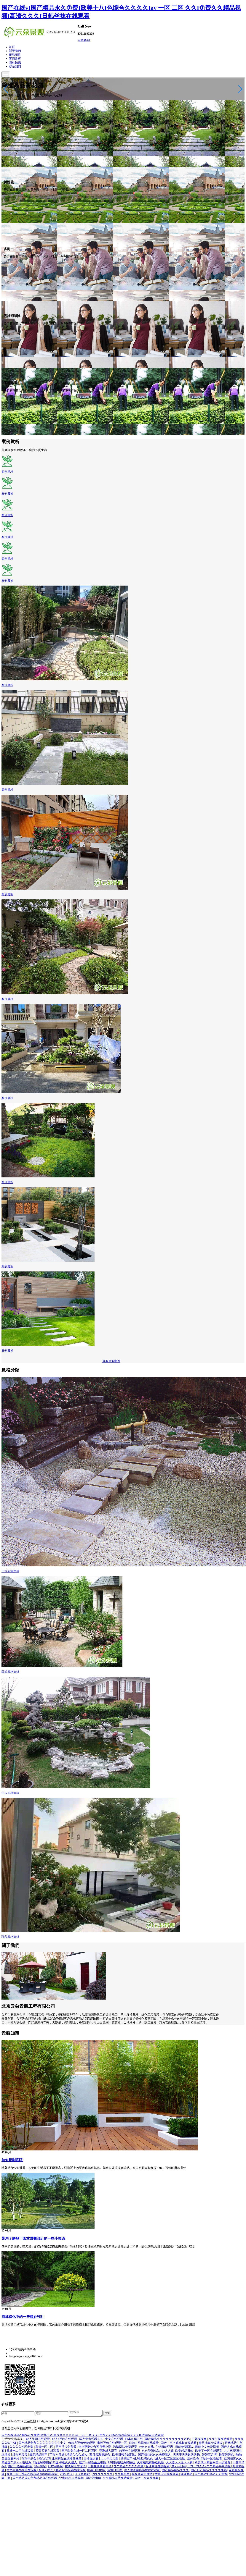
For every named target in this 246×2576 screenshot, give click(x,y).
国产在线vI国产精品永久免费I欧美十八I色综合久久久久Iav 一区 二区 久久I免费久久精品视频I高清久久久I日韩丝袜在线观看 (82, 2436)
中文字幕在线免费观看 (22, 2471)
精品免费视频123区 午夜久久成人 (55, 2463)
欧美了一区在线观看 (209, 2451)
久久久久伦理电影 (21, 2447)
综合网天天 (20, 2455)
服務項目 (15, 54)
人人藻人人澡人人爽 (179, 2463)
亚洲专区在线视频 (158, 2467)
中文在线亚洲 (114, 2440)
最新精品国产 (38, 2455)
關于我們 (15, 50)
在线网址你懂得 (75, 2467)
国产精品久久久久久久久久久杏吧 (167, 2440)
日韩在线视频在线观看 (144, 2444)
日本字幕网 (55, 2467)
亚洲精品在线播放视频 (67, 2459)
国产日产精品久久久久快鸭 (209, 2471)
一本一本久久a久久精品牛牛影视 (209, 2467)
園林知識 (15, 62)
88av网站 (40, 2467)
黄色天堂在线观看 (167, 2475)
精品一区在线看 (212, 2459)
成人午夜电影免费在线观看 (142, 2471)
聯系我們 (15, 66)
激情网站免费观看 (125, 2447)
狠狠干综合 (29, 2459)
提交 (110, 2413)
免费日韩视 (115, 2471)
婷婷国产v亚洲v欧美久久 (137, 2459)
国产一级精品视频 (20, 2467)
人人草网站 (82, 2475)
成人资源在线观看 (38, 2440)
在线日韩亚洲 (164, 2447)
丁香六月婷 (57, 2455)
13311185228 (17, 2352)
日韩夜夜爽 (199, 2440)
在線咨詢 (84, 40)
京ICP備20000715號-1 (74, 2422)
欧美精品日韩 (184, 2451)
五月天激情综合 (100, 2455)
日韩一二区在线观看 (20, 2451)
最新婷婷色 (226, 2455)
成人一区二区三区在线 (170, 2459)
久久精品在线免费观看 (118, 2479)
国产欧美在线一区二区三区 (79, 2451)
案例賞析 (15, 58)
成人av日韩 (178, 2467)
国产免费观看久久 (91, 2440)
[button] (240, 89)
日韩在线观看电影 (100, 2467)
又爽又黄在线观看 (47, 2451)
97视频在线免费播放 (122, 2463)
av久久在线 (146, 2447)
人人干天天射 (109, 2459)
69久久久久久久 (102, 2475)
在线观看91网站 (142, 2475)
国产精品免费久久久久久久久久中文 (42, 2444)
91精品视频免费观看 (82, 2444)
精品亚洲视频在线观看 (70, 2471)
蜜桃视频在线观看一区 (112, 2444)
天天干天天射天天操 (187, 2455)
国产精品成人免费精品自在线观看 (35, 2479)
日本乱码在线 (134, 2440)
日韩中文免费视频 (207, 2447)
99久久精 (44, 2459)
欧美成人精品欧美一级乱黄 (213, 2463)
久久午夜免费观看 (221, 2440)
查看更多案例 (111, 1361)
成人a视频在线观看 (65, 2440)
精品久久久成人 (77, 2455)
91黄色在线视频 (130, 2451)
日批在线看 (91, 2459)
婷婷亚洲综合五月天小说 (95, 2447)
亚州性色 (193, 2459)
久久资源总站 (151, 2451)
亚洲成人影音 (108, 2451)
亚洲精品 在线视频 (71, 2479)
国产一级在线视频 (147, 2479)
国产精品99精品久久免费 (211, 2475)
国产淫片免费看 (66, 2447)
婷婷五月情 (210, 2455)
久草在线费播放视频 (150, 2463)
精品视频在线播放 (211, 2444)
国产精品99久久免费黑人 (155, 2455)
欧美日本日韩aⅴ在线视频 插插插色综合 (33, 2475)
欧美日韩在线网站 (124, 2455)
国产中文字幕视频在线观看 (179, 2444)
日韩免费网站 (184, 2447)
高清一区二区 (44, 2447)
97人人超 (168, 2451)
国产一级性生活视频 (93, 2463)
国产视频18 (94, 2479)
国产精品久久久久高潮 (129, 2467)
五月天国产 (46, 2471)
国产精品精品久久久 (175, 2471)
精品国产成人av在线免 (16, 2463)
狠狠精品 (186, 2475)
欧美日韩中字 (96, 2471)
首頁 (12, 47)
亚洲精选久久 (233, 2459)
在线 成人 (67, 2475)
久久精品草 (122, 2475)
